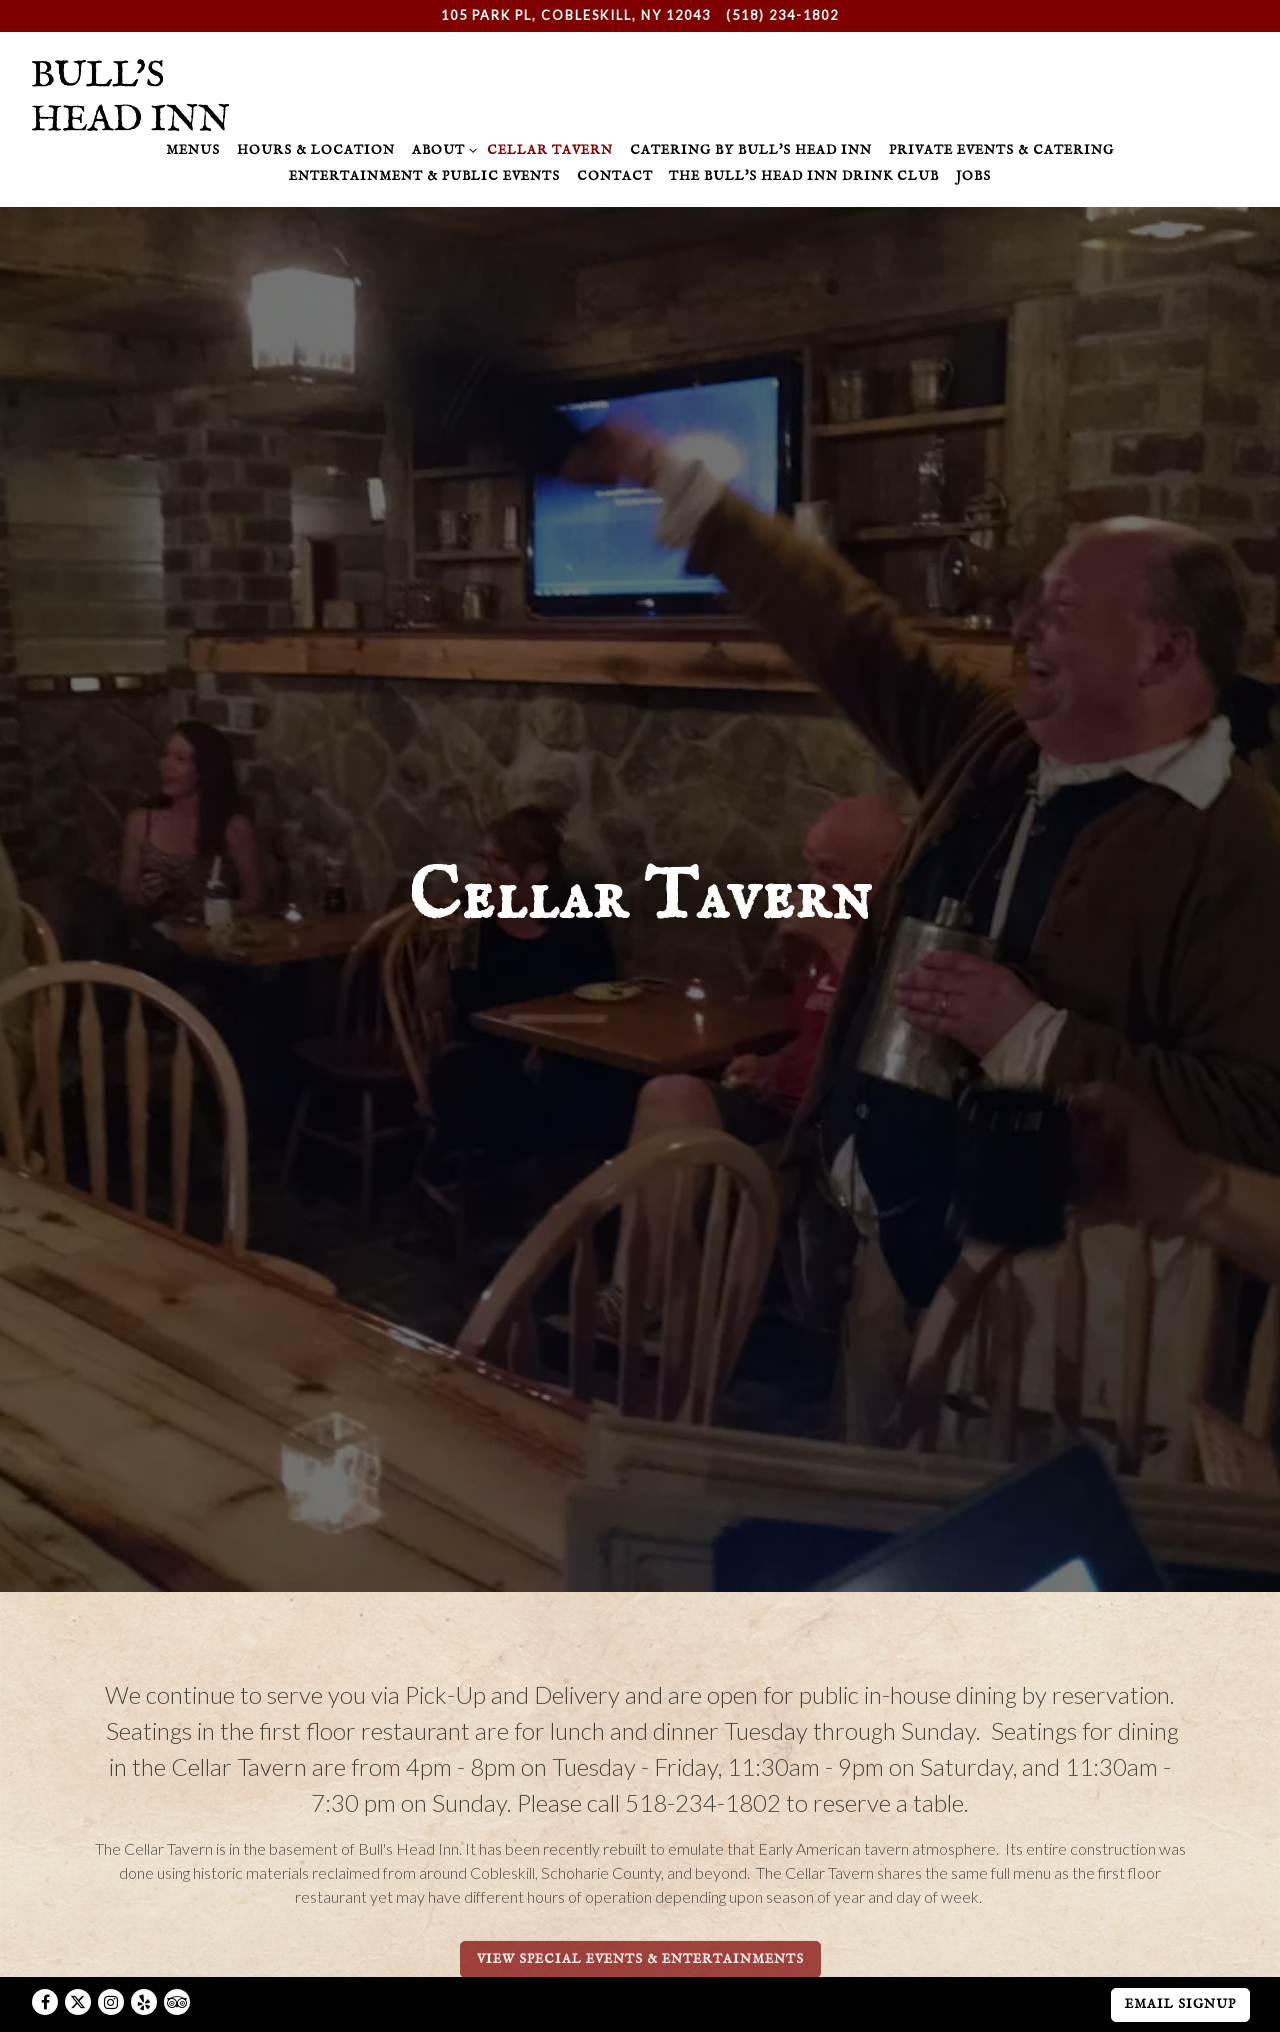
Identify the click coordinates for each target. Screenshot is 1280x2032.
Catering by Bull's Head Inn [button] (751, 150)
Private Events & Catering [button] (1001, 150)
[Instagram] (111, 1957)
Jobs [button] (973, 176)
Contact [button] (615, 176)
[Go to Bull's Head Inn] (576, 15)
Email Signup (1180, 1959)
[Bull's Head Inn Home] (130, 93)
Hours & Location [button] (316, 150)
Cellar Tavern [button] (550, 150)
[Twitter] (78, 1957)
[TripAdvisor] (177, 1957)
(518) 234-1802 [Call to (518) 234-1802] (782, 15)
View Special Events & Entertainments (640, 1865)
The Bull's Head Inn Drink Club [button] (804, 176)
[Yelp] (144, 1957)
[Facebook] (45, 1957)
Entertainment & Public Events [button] (424, 176)
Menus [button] (193, 150)
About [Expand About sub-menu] (441, 149)
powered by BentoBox (640, 2008)
